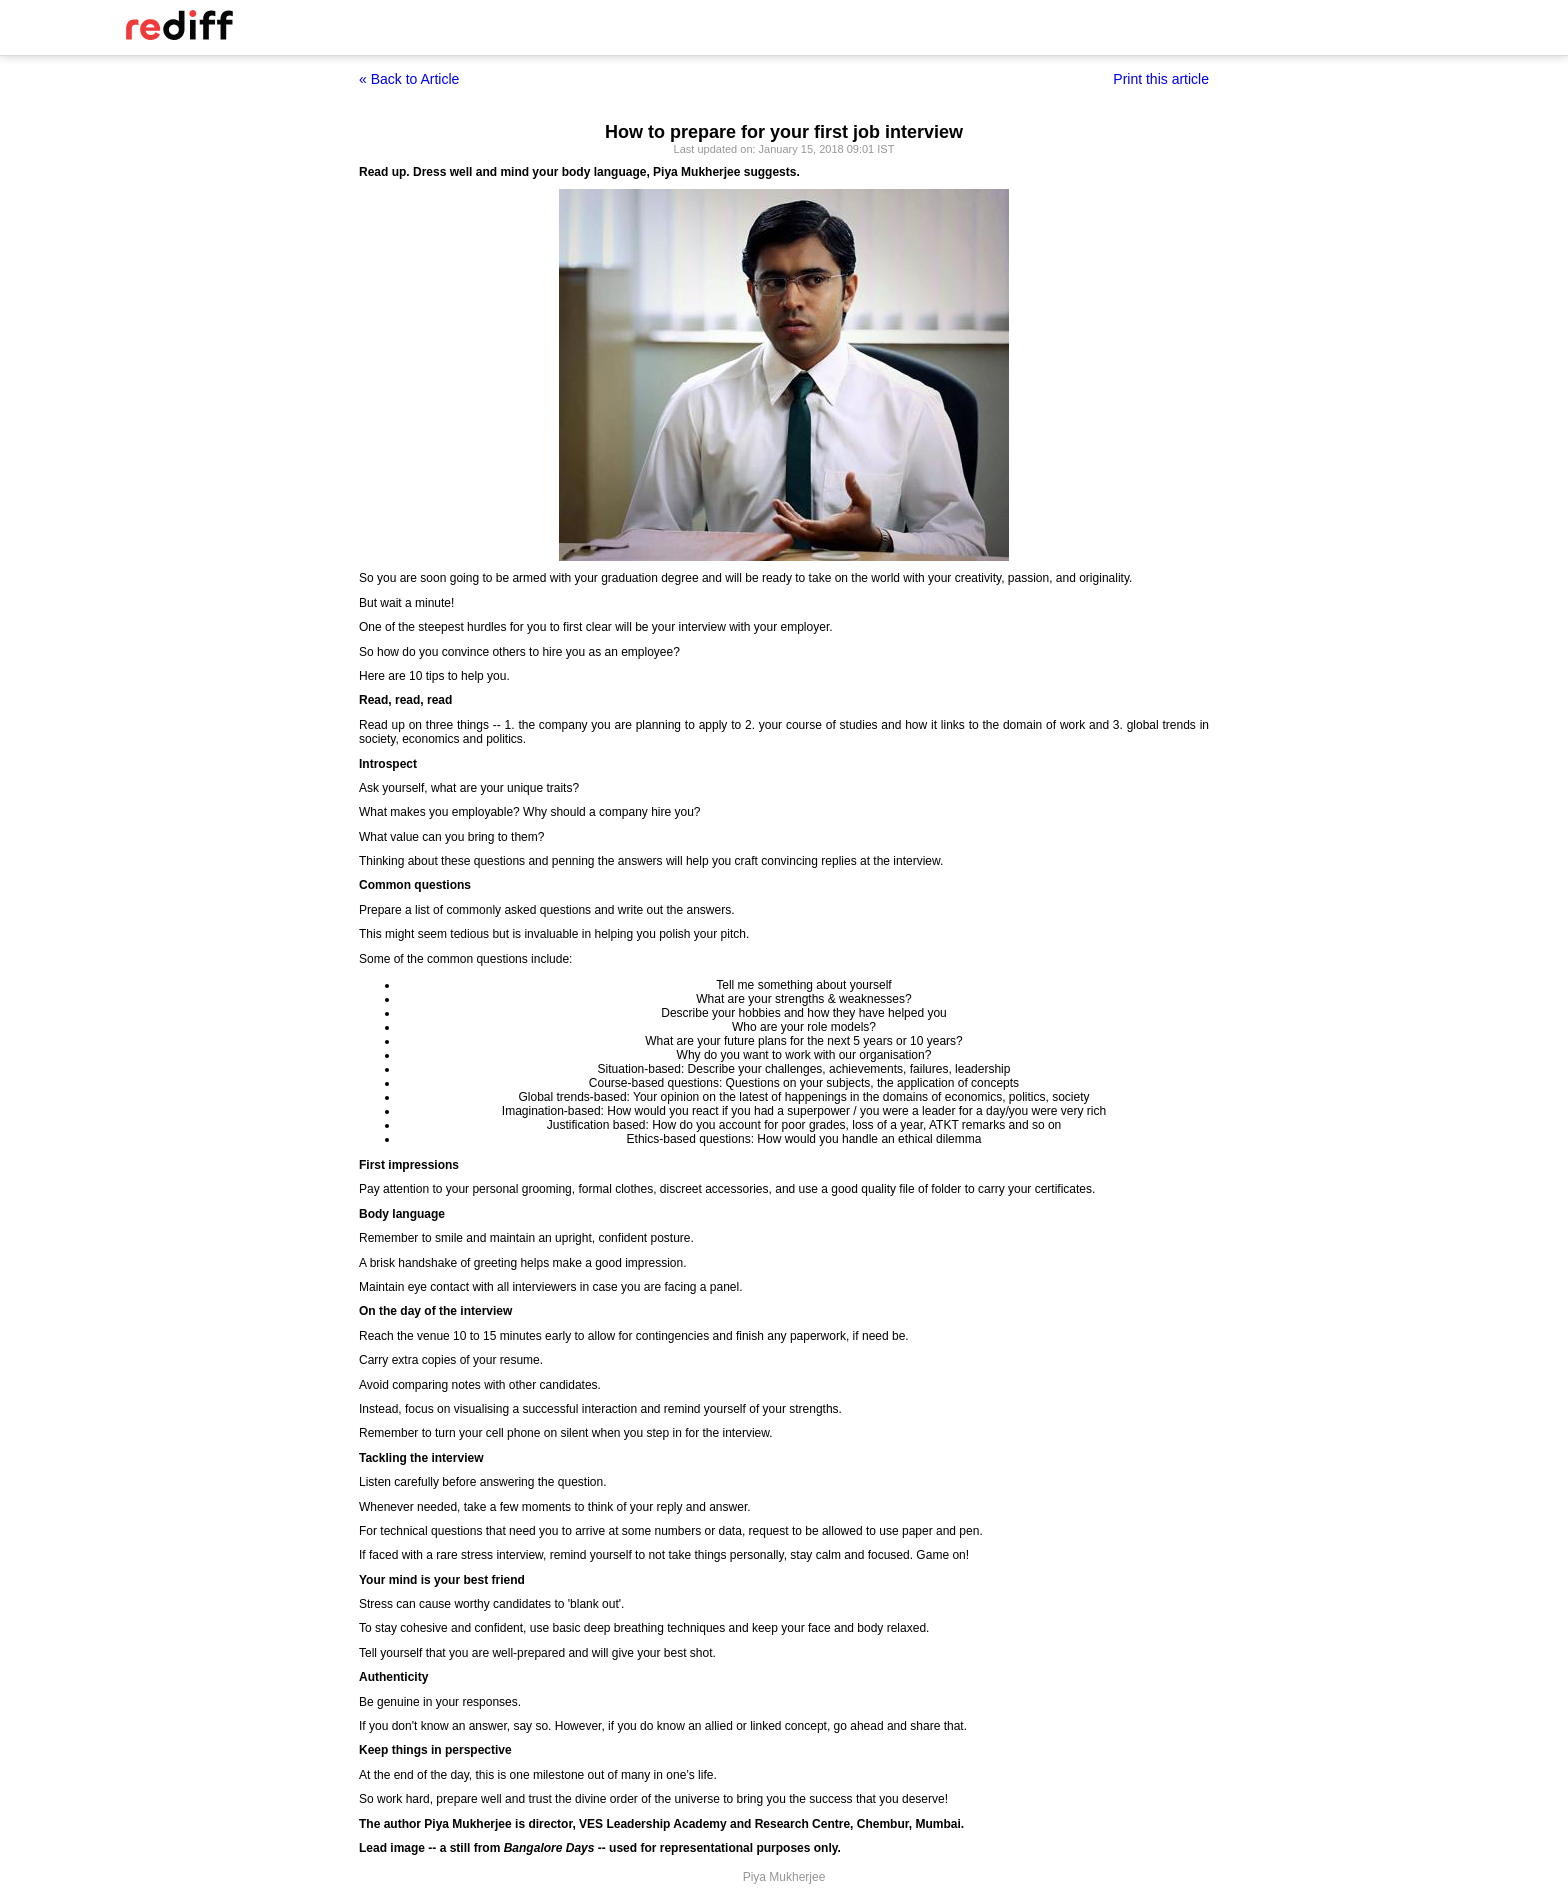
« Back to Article (409, 79)
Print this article (1161, 79)
